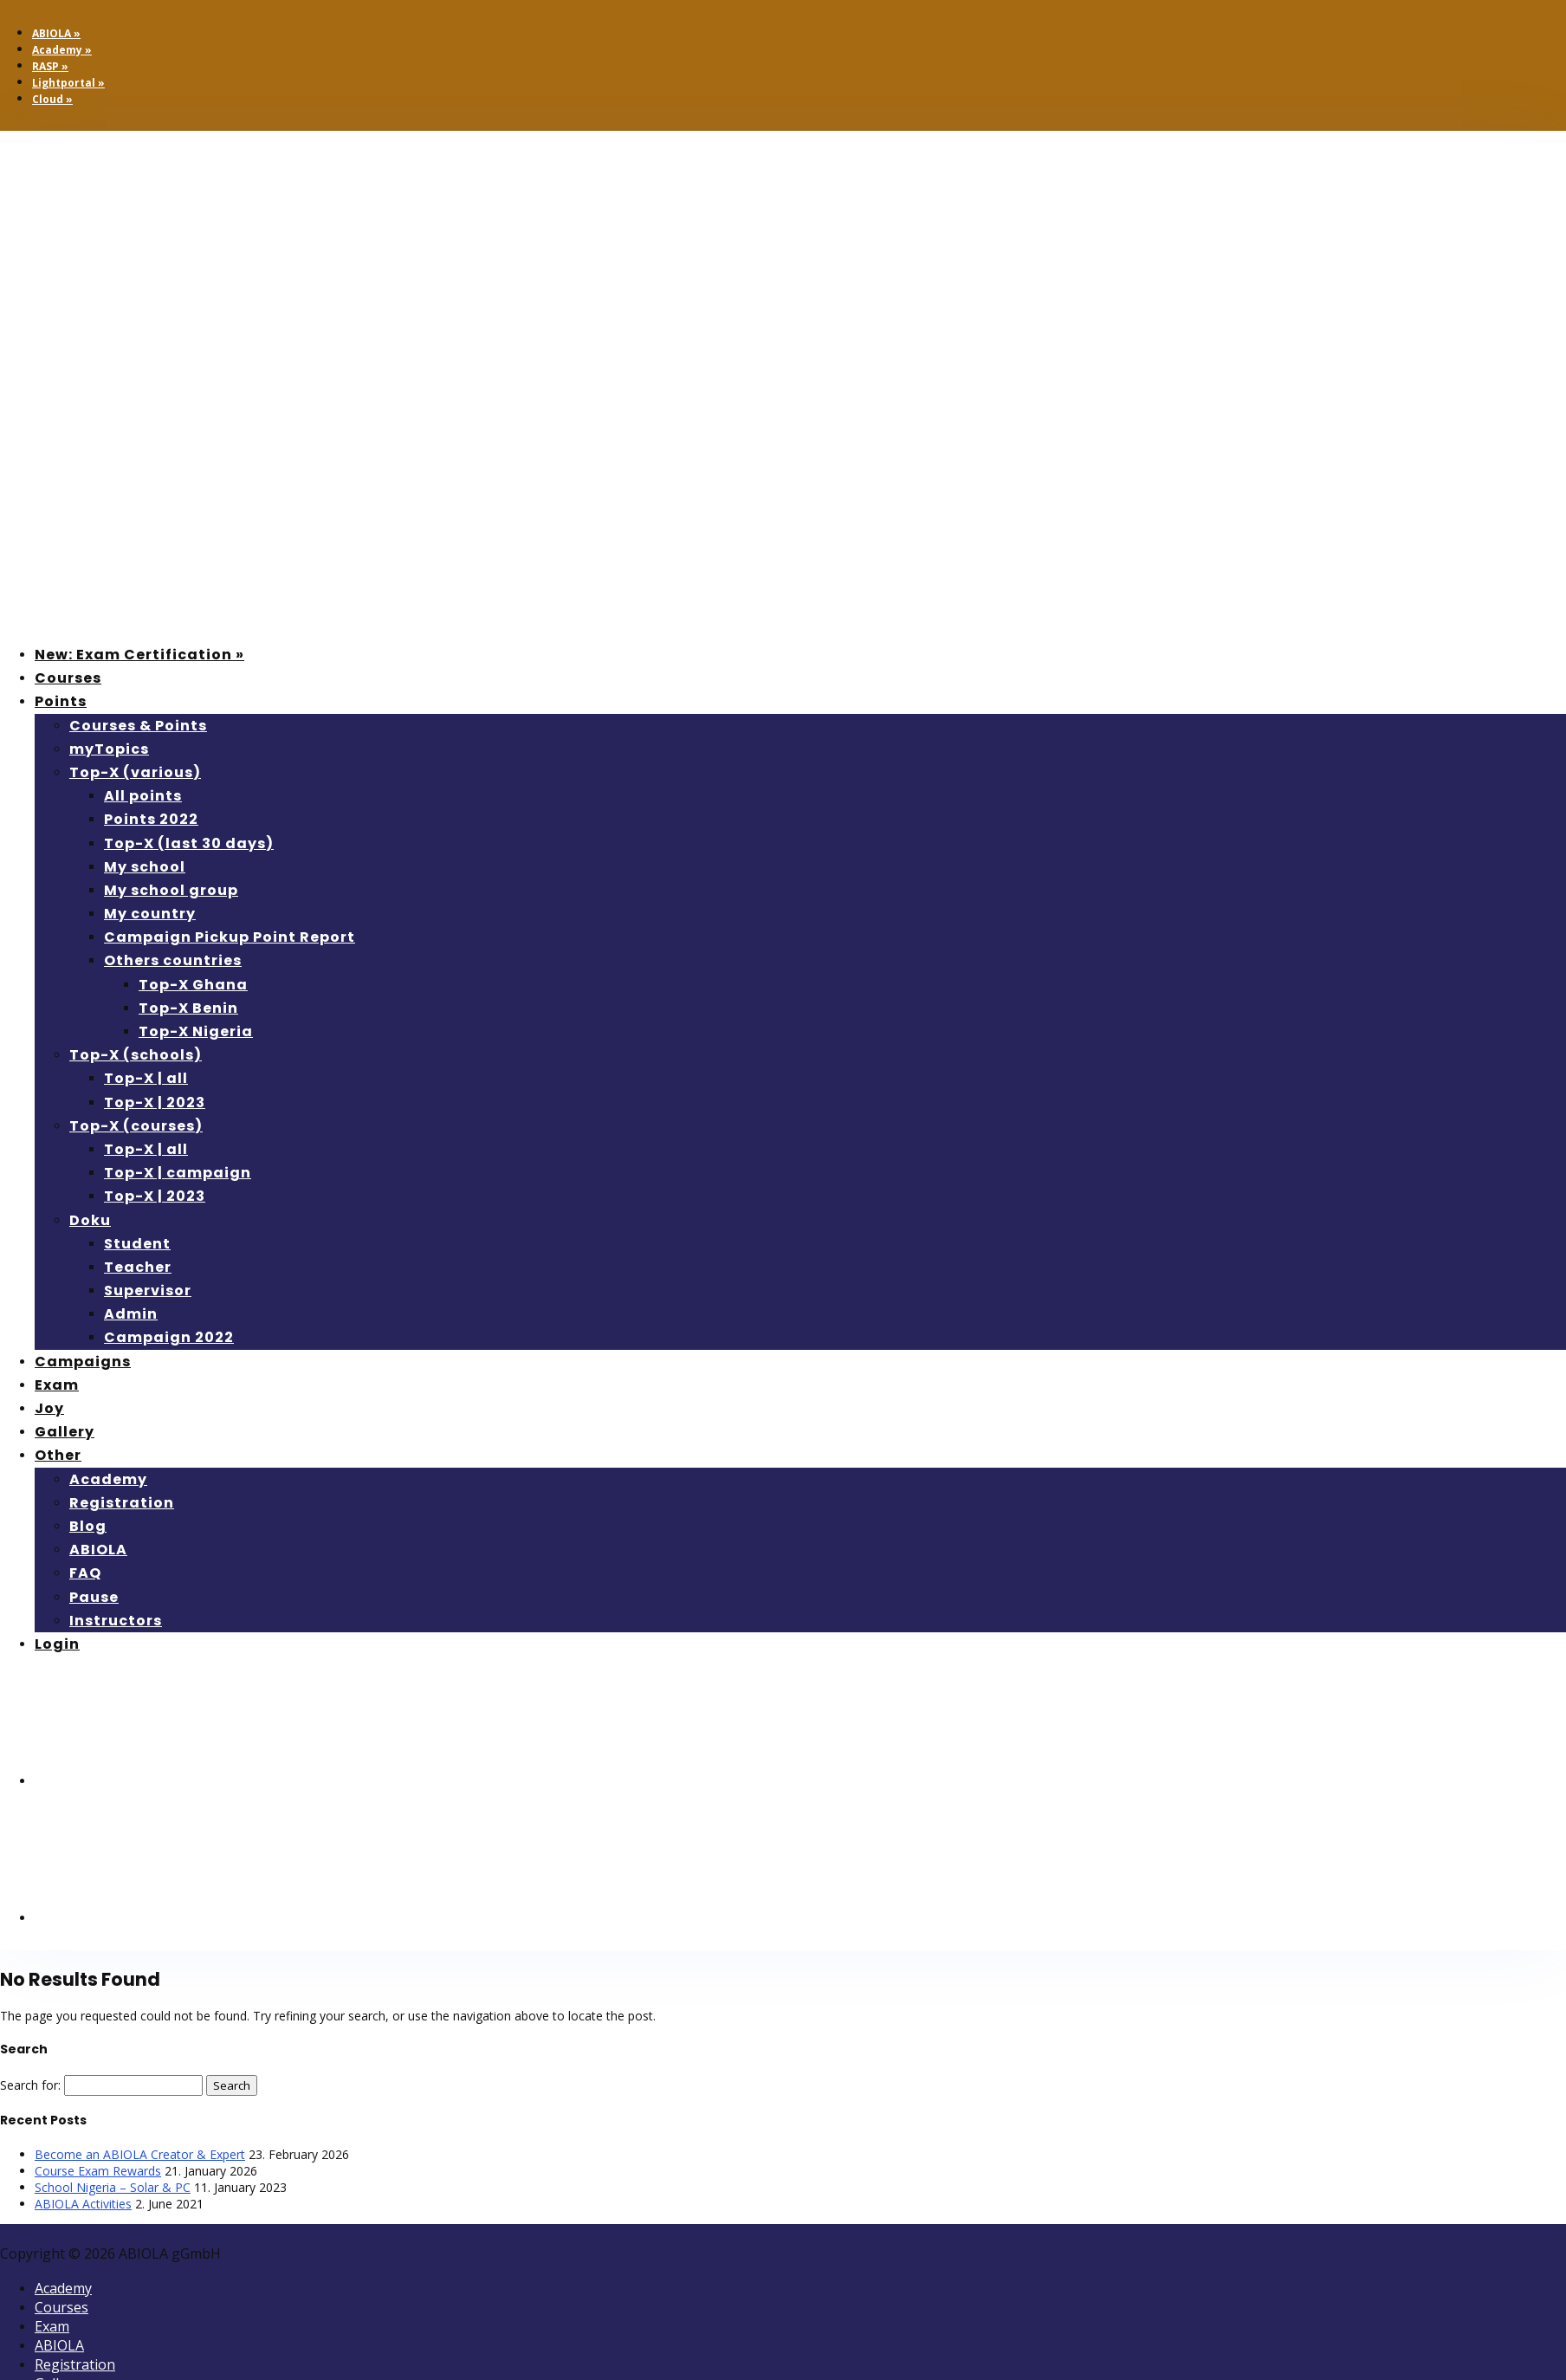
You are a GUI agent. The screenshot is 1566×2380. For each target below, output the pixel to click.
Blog (88, 1526)
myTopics (109, 749)
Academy (108, 1479)
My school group (171, 890)
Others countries (173, 960)
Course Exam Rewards (98, 2171)
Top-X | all (146, 1078)
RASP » (50, 66)
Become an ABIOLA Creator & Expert (140, 2154)
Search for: (30, 2085)
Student (137, 1244)
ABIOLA (98, 1550)
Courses (68, 678)
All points (143, 796)
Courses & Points (138, 726)
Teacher (137, 1267)
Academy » (62, 49)
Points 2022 (151, 819)
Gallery (64, 1432)
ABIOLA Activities (83, 2203)
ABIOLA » (56, 33)
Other (58, 1455)
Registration (121, 1503)
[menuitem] (164, 1781)
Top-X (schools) (135, 1055)
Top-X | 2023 (154, 1102)
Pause (94, 1597)
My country (150, 914)
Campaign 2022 (169, 1337)
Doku (90, 1220)
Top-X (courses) (136, 1126)
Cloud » (52, 99)
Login (57, 1644)
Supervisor (147, 1290)
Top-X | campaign (177, 1173)
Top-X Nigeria (196, 1031)
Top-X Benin (188, 1008)
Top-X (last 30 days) (189, 843)
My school (144, 867)
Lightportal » (68, 82)
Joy (49, 1408)
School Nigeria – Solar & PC (113, 2187)
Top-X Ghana (193, 985)
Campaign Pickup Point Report (229, 937)
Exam (57, 1385)
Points (61, 701)
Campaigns (83, 1362)
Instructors (115, 1621)
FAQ (85, 1573)
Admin (131, 1314)
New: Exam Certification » (139, 655)
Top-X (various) (135, 772)
